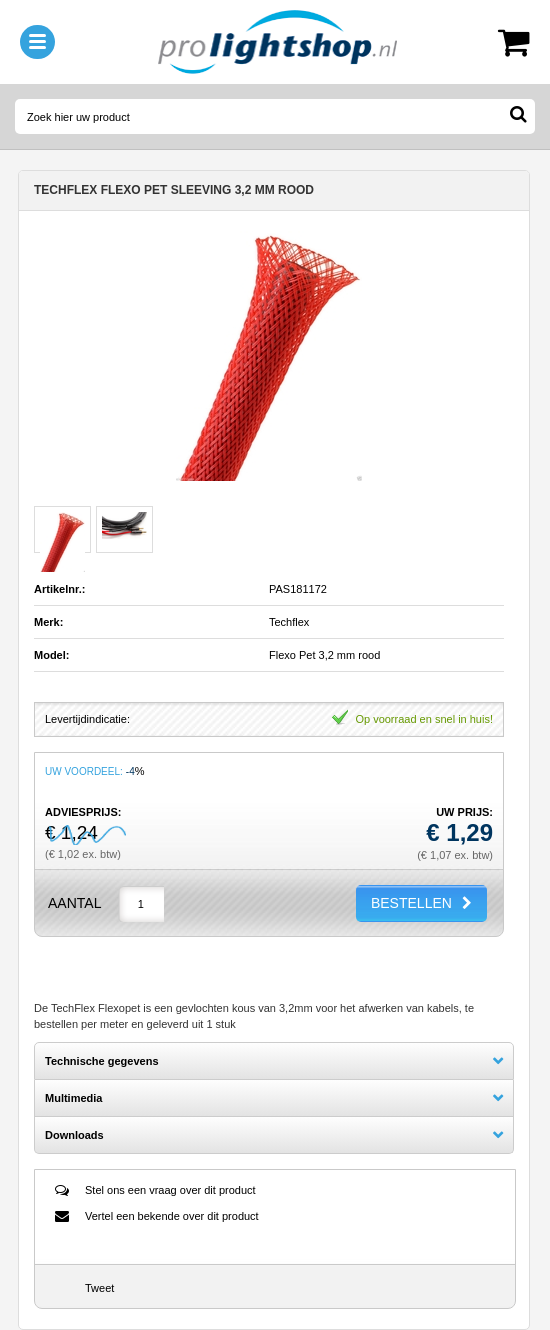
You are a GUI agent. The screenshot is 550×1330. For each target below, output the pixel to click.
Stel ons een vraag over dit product (170, 1190)
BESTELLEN (411, 903)
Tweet (99, 1288)
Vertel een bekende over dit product (172, 1216)
